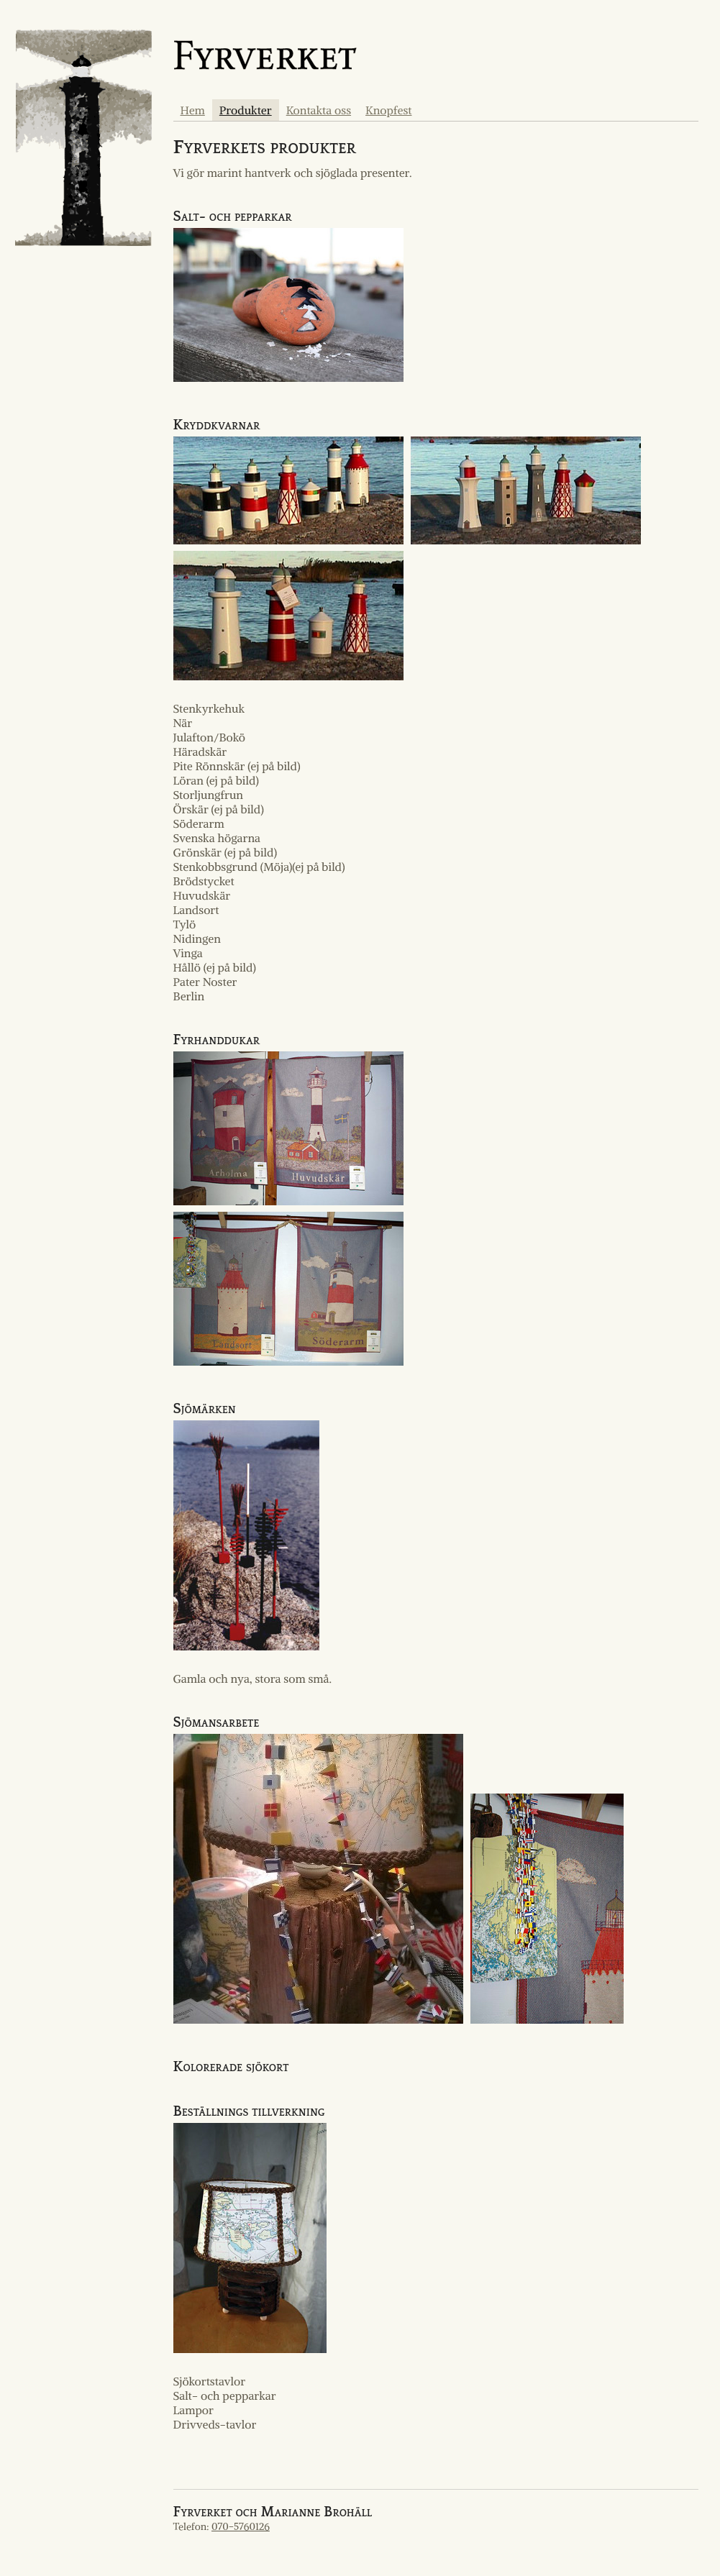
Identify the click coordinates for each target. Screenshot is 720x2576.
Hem (193, 110)
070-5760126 (240, 2526)
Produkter (245, 110)
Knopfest (388, 110)
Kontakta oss (318, 110)
